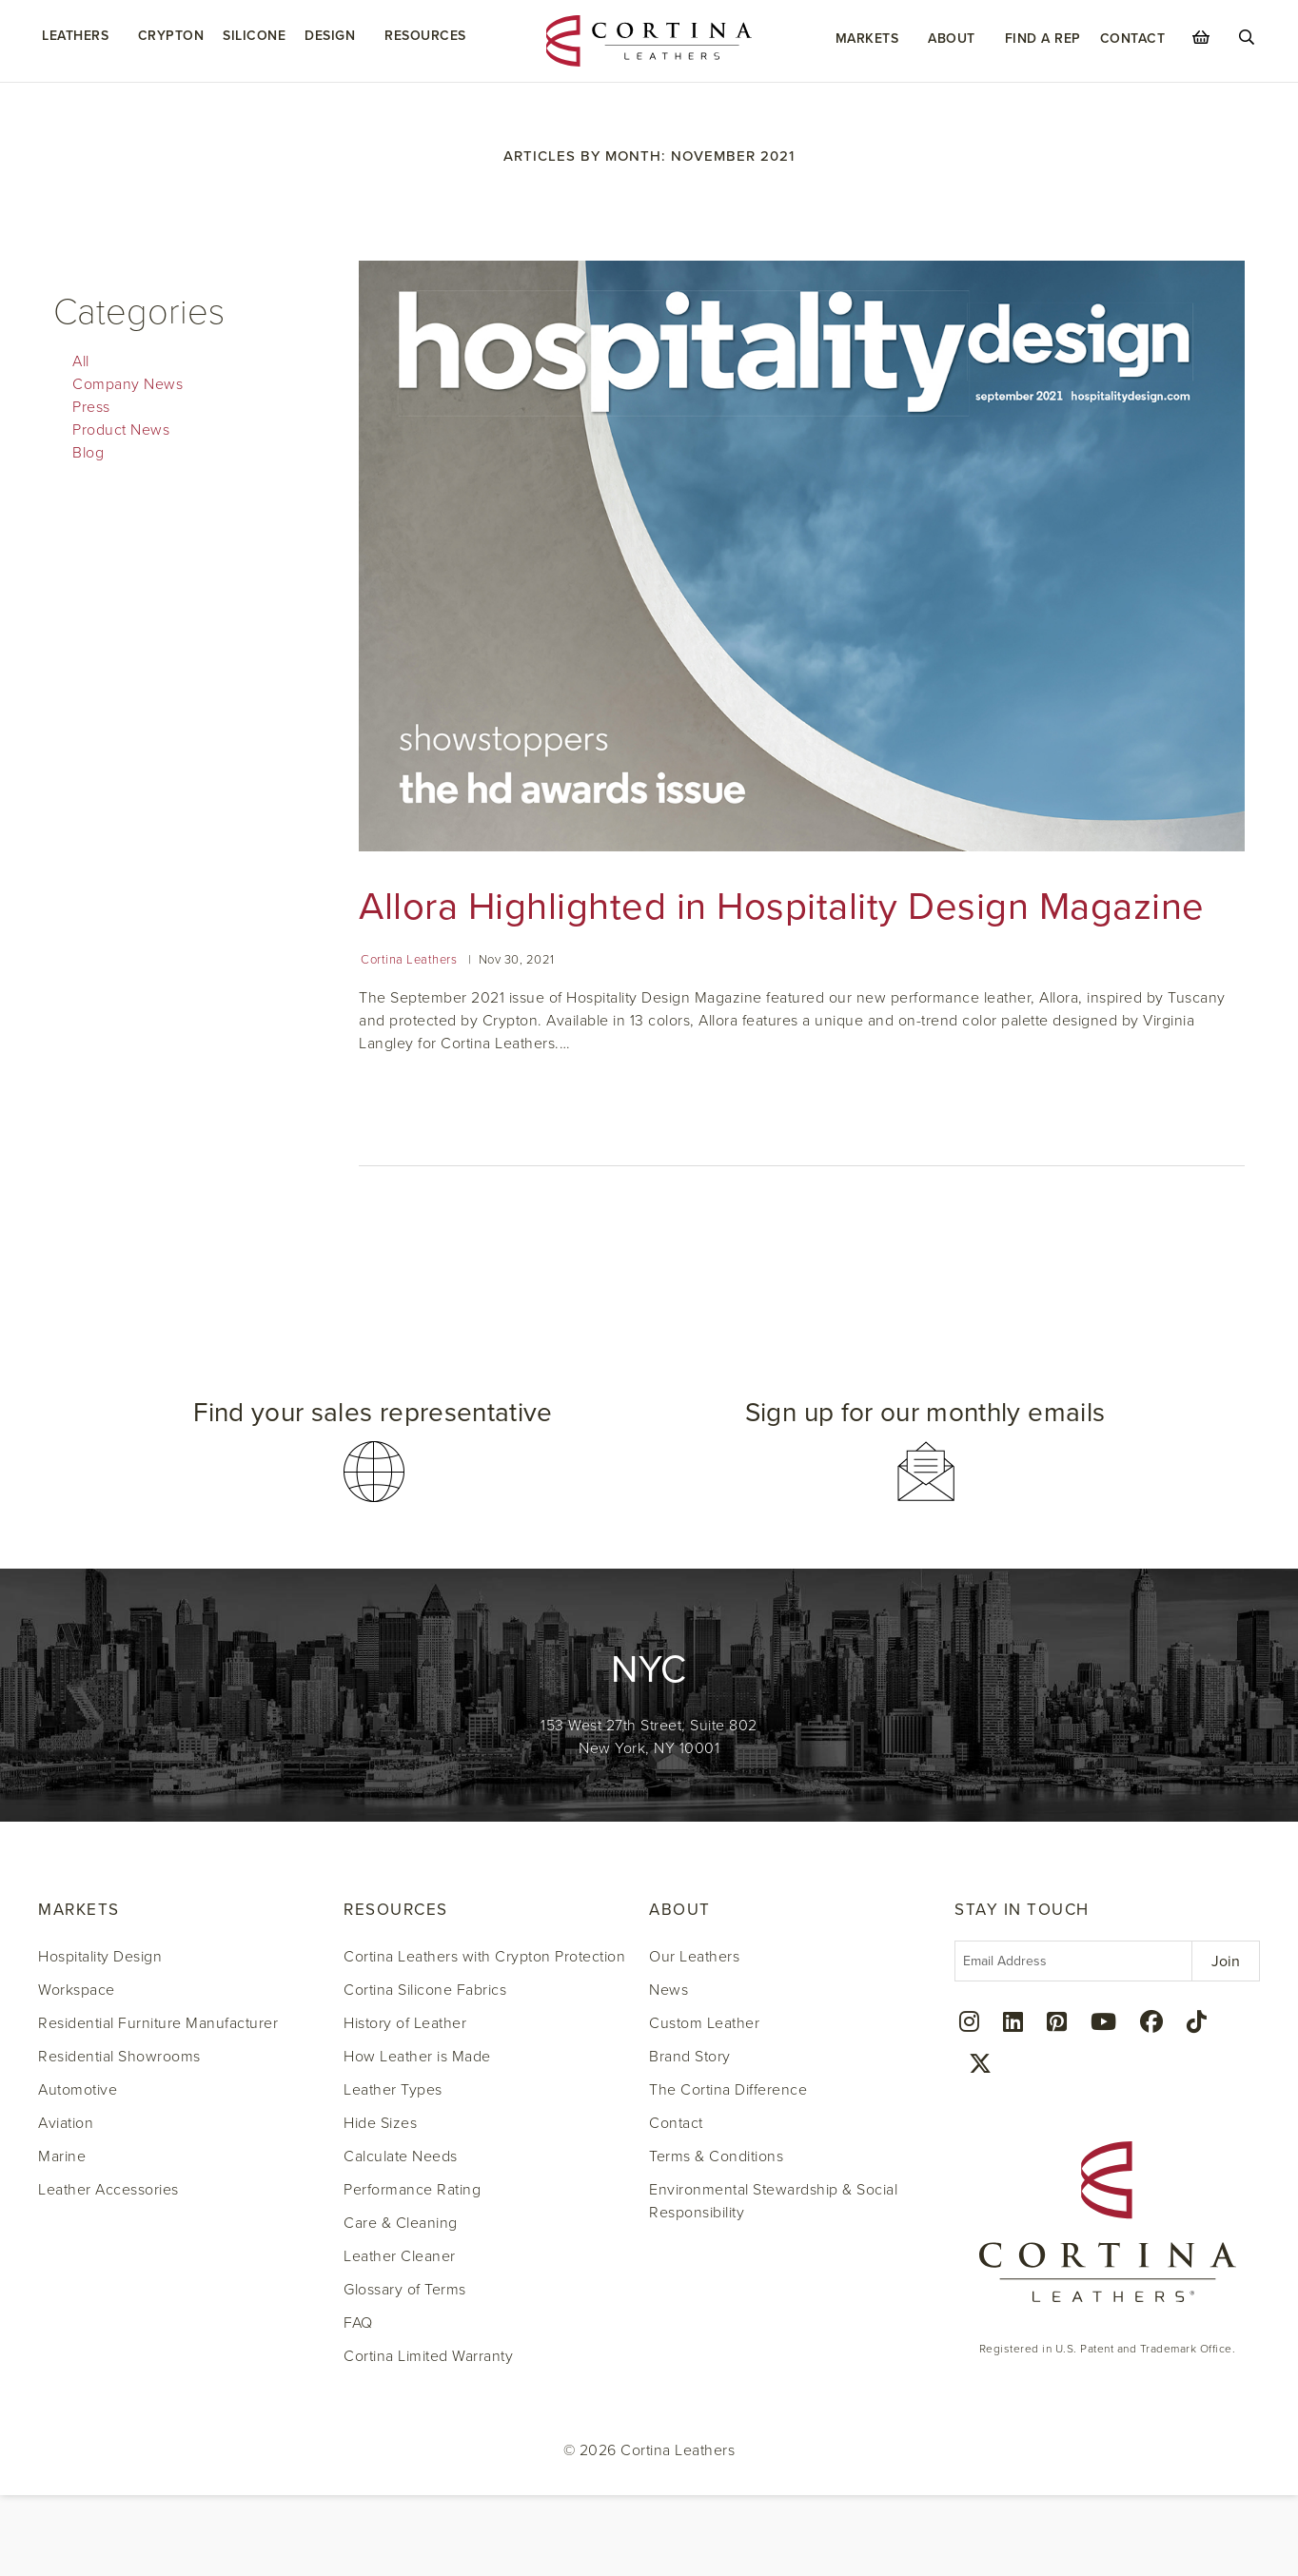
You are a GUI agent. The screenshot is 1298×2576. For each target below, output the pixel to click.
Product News (120, 429)
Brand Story (690, 2056)
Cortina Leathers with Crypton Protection (484, 1956)
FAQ (358, 2322)
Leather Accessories (108, 2189)
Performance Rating (412, 2189)
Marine (62, 2156)
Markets (867, 38)
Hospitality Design (100, 1956)
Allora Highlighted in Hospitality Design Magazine (782, 906)
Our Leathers (694, 1956)
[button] (373, 1443)
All (80, 361)
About (951, 38)
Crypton (171, 36)
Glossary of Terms (405, 2289)
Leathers (75, 36)
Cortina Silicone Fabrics (425, 1990)
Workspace (76, 1990)
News (668, 1990)
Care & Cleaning (401, 2223)
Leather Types (393, 2089)
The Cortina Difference (728, 2089)
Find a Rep (1043, 38)
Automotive (77, 2089)
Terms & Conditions (716, 2156)
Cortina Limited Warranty (428, 2356)
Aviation (65, 2123)
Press (91, 407)
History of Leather (405, 2023)
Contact (1133, 38)
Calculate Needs (401, 2156)
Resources (425, 36)
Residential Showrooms (119, 2056)
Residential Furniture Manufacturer (158, 2023)
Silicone (254, 36)
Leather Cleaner (400, 2256)
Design (330, 36)
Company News (127, 384)
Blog (88, 452)
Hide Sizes (380, 2123)
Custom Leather (704, 2023)
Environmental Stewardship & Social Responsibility (773, 2201)
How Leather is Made (417, 2056)
